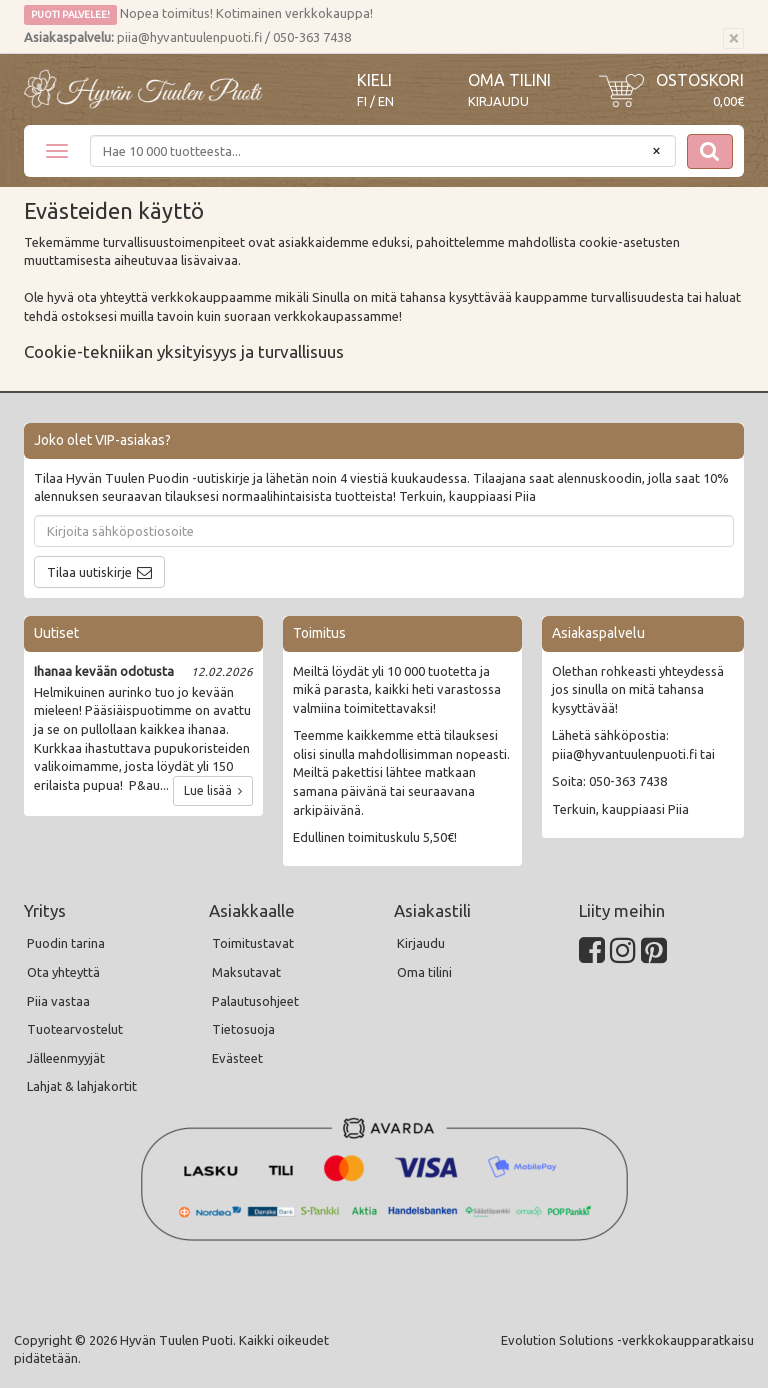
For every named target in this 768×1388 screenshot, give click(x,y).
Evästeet (237, 1058)
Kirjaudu (498, 101)
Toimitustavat (253, 943)
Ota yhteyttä (63, 972)
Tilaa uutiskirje (89, 572)
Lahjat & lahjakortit (82, 1086)
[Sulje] (733, 39)
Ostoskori (700, 80)
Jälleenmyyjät (66, 1058)
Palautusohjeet (255, 1001)
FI (362, 101)
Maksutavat (246, 972)
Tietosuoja (243, 1029)
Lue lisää (213, 790)
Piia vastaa (58, 1001)
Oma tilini (509, 80)
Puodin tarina (66, 943)
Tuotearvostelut (75, 1029)
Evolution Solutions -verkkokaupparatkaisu (627, 1340)
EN (386, 101)
